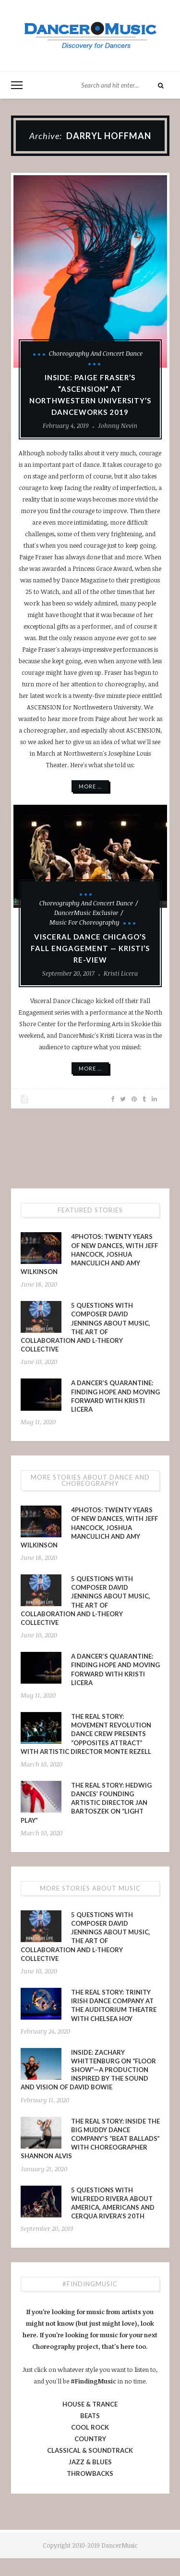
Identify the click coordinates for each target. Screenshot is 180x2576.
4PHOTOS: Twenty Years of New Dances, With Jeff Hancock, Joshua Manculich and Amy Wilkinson (89, 1254)
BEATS (90, 2416)
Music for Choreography (84, 922)
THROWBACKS (90, 2473)
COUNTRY (90, 2439)
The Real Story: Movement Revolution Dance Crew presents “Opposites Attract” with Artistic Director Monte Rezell (86, 1734)
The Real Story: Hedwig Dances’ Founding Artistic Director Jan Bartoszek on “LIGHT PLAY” (86, 1802)
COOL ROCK (90, 2427)
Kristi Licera (121, 973)
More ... (90, 786)
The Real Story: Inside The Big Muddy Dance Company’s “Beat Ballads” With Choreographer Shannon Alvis (90, 2138)
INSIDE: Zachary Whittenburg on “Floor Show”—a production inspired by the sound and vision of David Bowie (88, 2069)
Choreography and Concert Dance (96, 353)
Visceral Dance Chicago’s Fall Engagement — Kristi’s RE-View (90, 948)
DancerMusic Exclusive (86, 912)
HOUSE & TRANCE (90, 2404)
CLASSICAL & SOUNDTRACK (90, 2450)
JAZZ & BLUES (90, 2462)
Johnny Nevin (117, 425)
